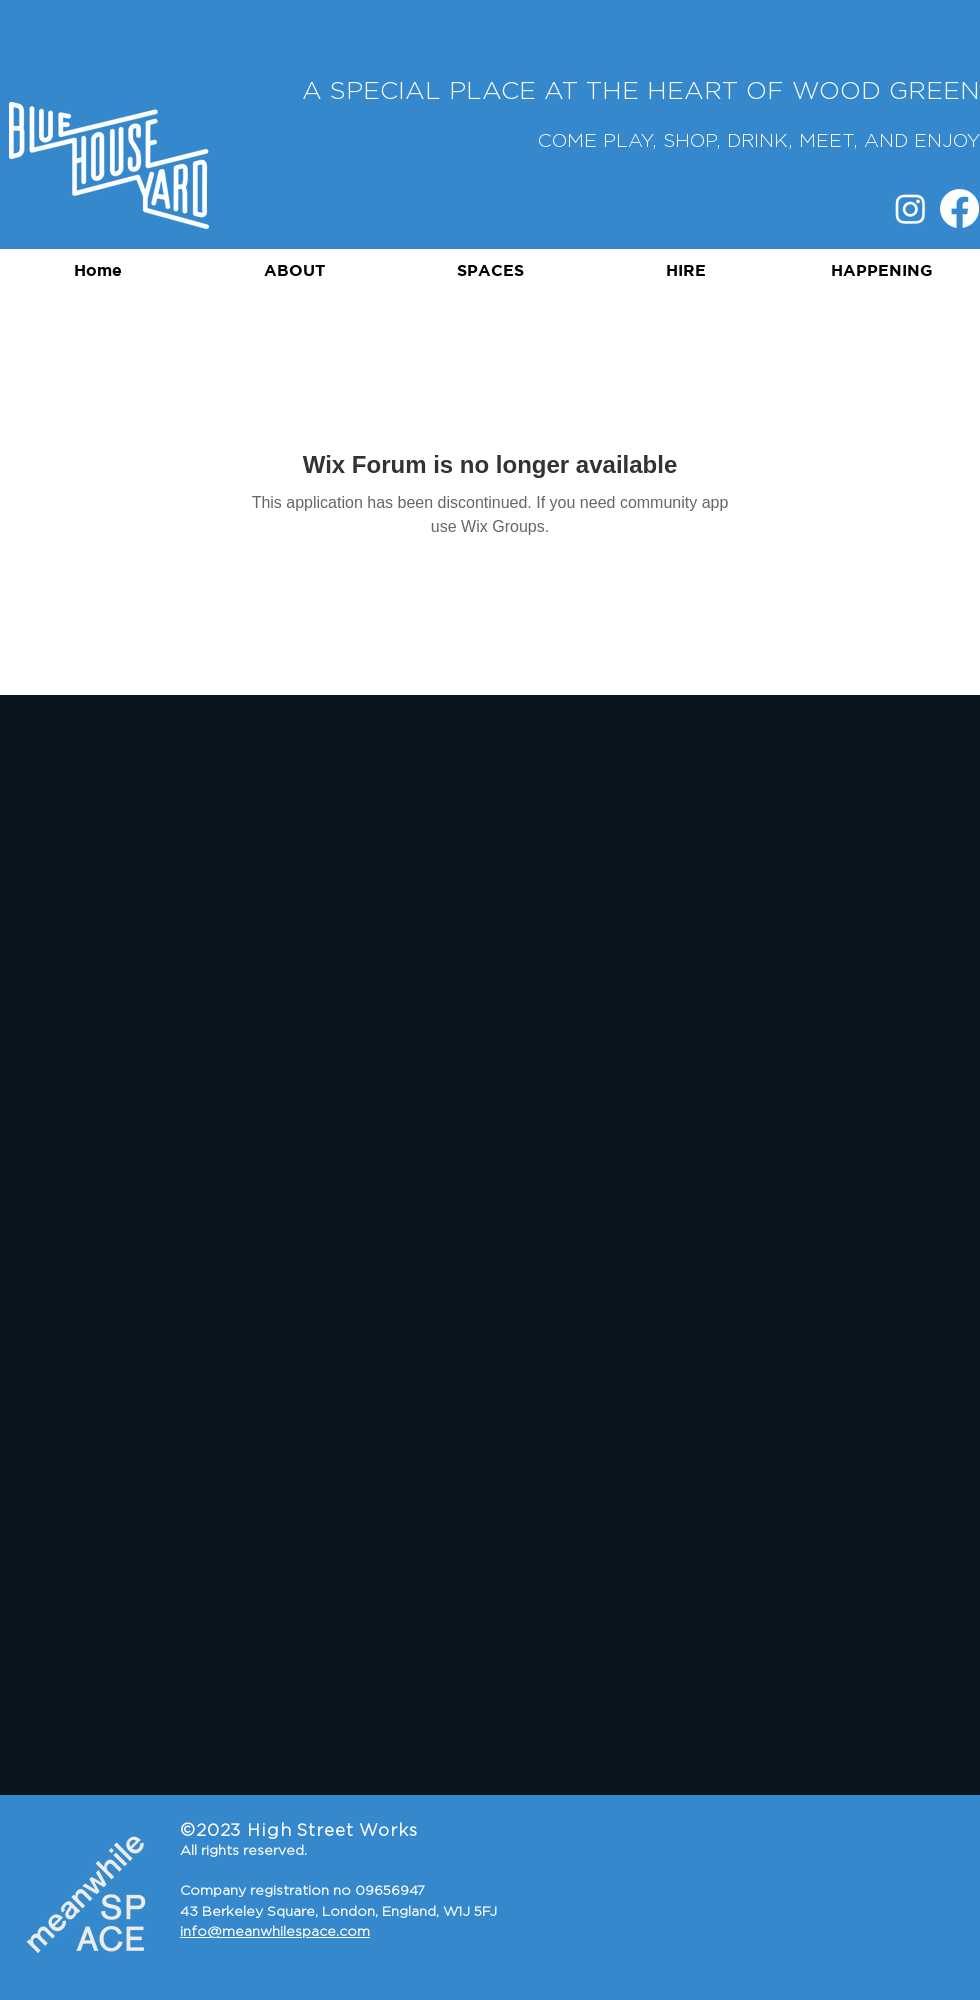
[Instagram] (910, 208)
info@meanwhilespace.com (275, 1932)
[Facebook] (959, 208)
